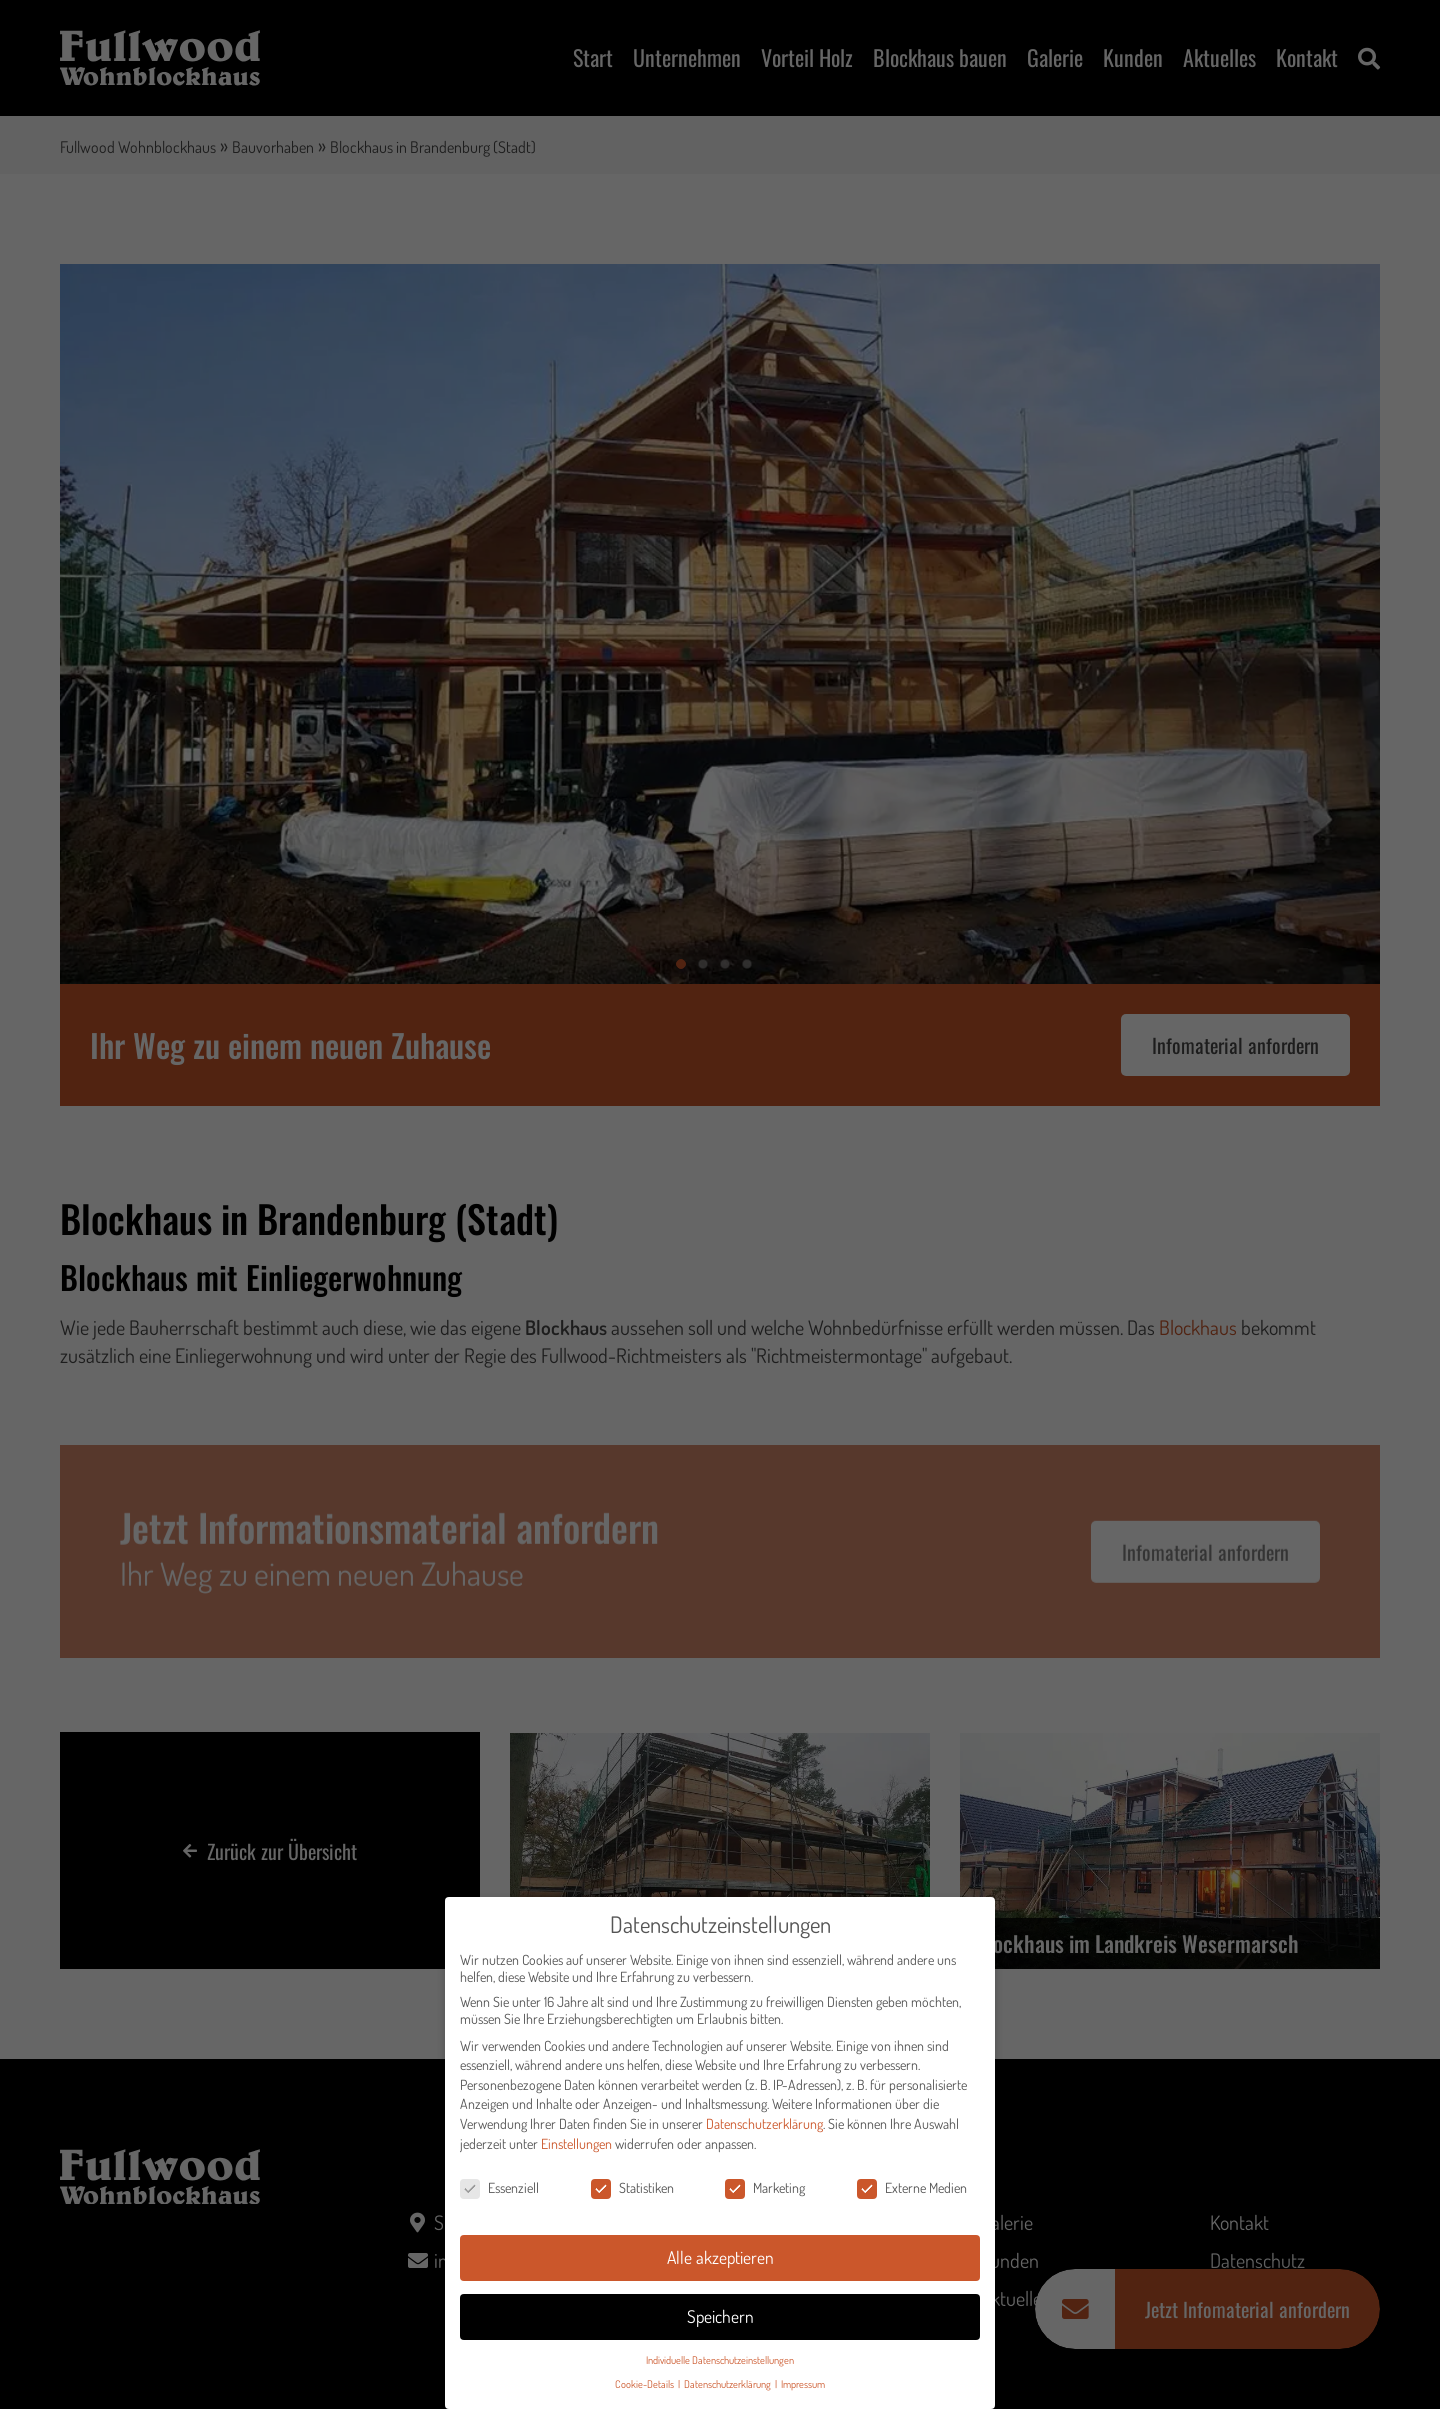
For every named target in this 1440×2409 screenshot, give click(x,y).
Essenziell (499, 2193)
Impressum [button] (803, 2389)
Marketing (765, 2193)
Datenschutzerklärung (764, 2128)
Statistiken (632, 2193)
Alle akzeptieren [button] (720, 2262)
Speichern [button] (720, 2321)
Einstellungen (576, 2148)
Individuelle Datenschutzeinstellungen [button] (720, 2364)
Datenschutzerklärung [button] (728, 2389)
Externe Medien (912, 2193)
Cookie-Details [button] (645, 2389)
